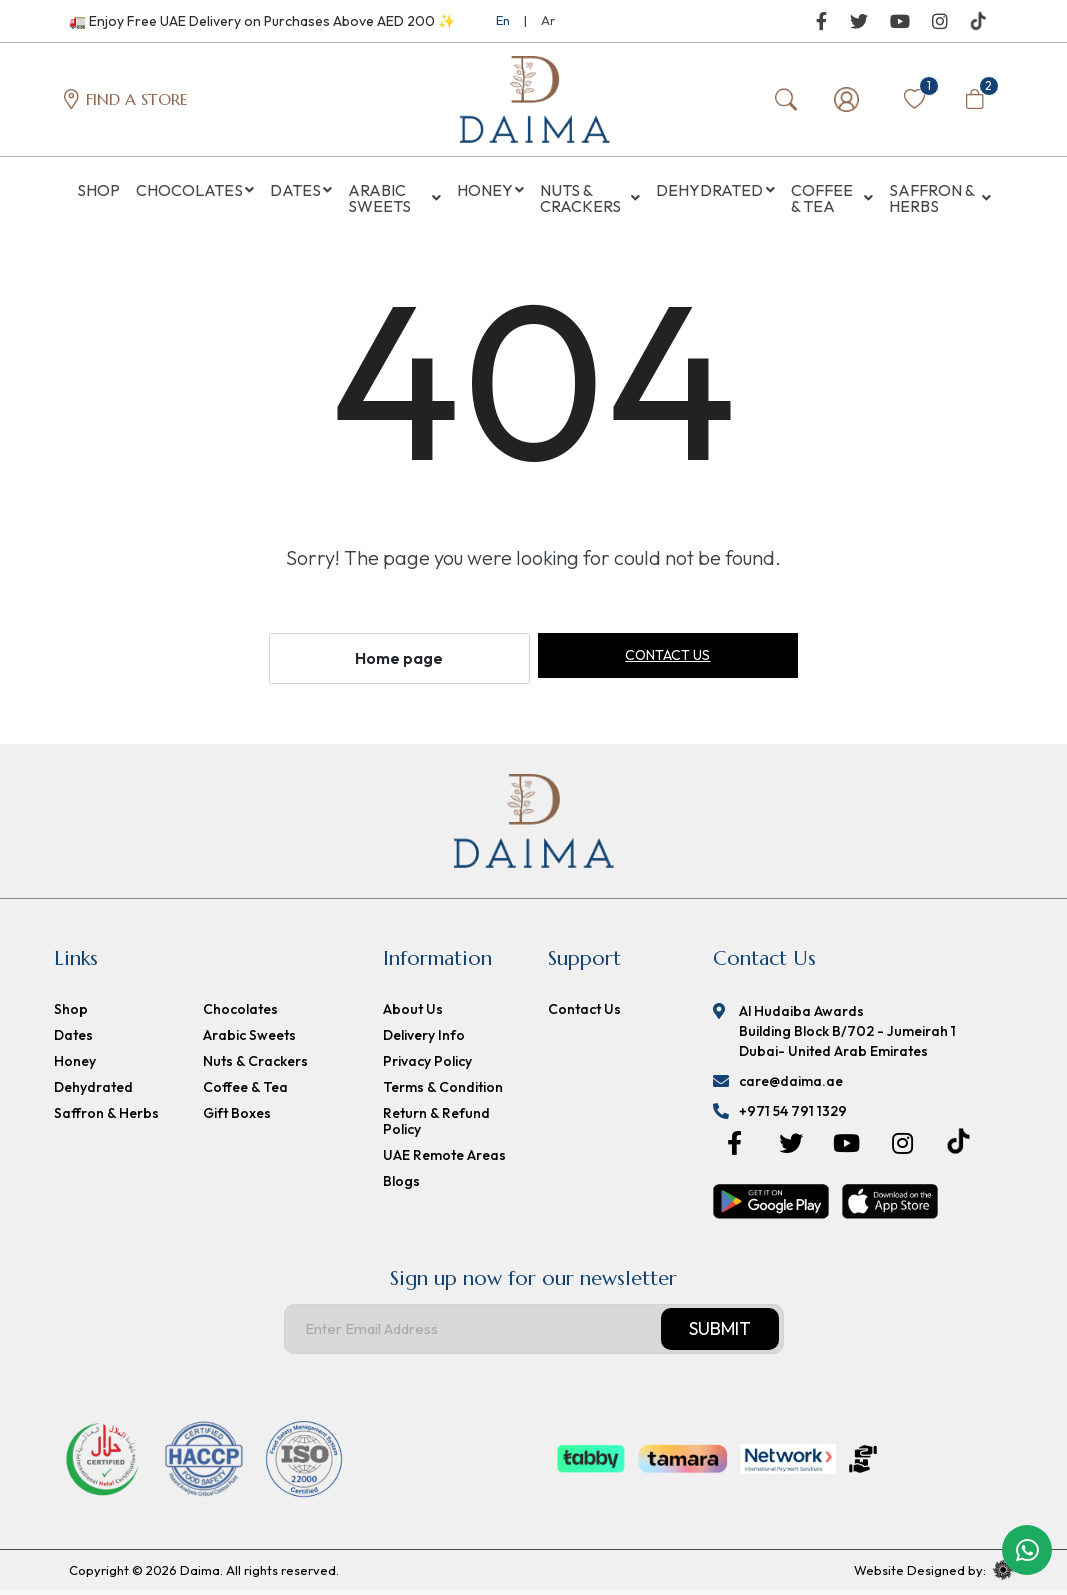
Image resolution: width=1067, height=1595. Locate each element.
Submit (720, 1333)
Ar (548, 20)
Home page (399, 663)
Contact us (667, 660)
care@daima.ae (791, 1086)
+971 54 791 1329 (793, 1116)
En (503, 20)
